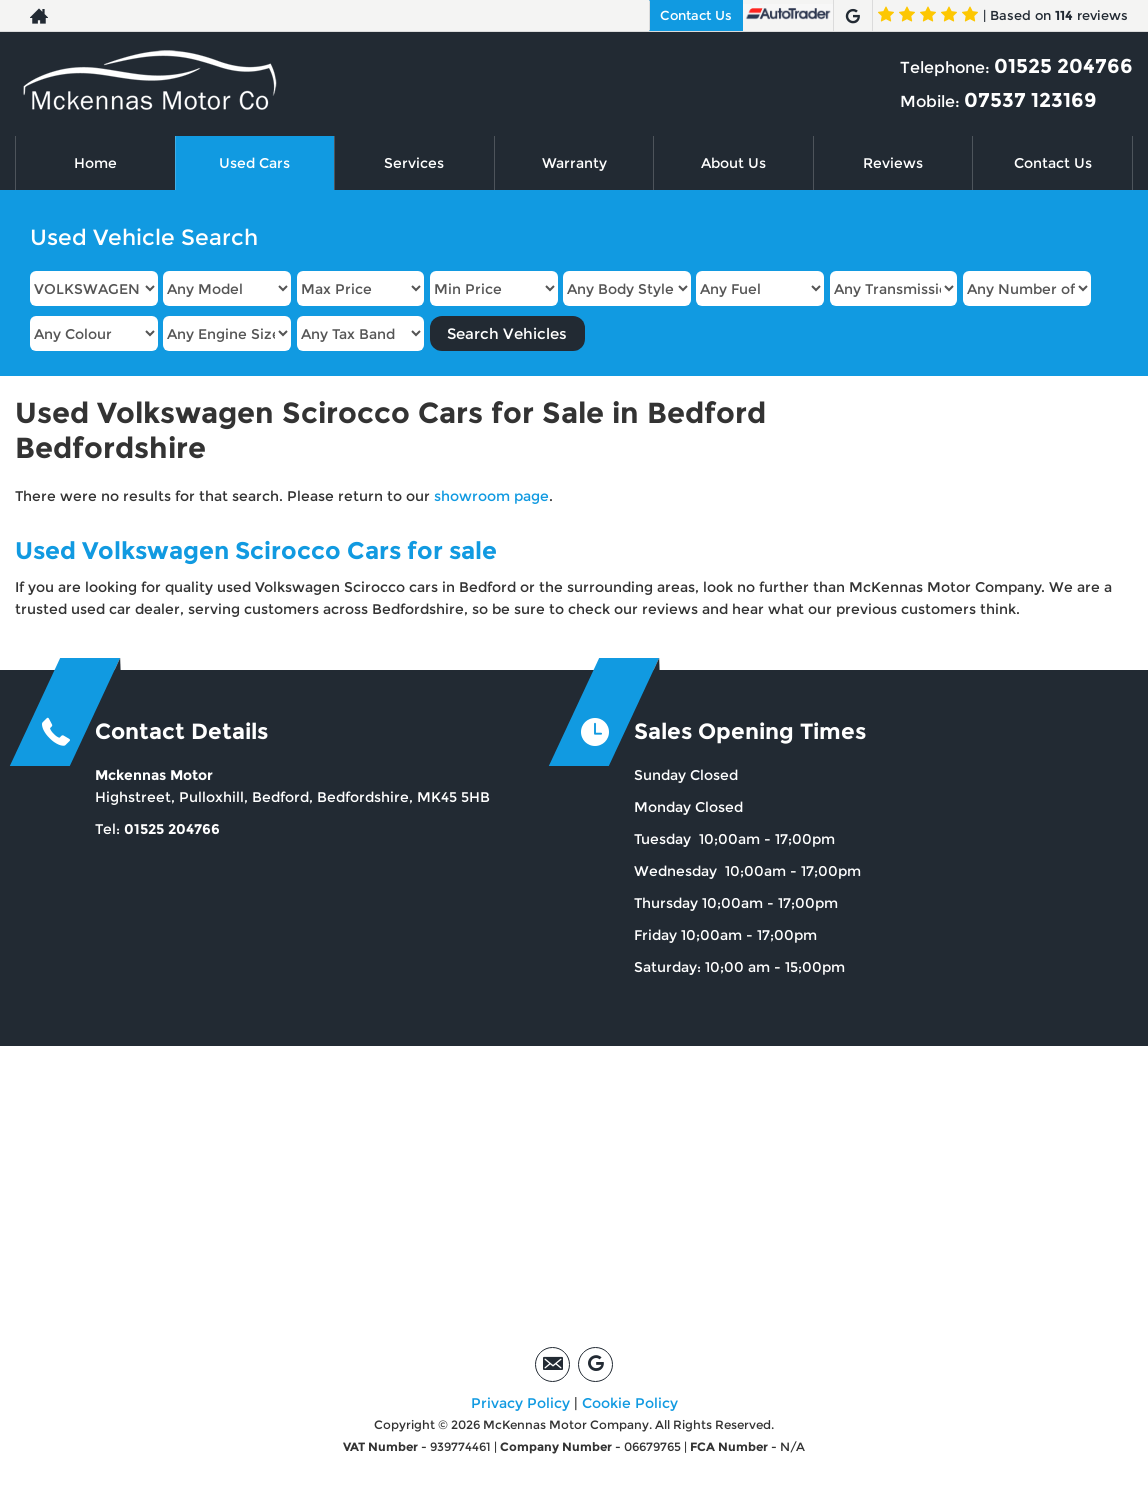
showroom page (491, 496)
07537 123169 (1030, 100)
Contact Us (696, 15)
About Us (733, 163)
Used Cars (254, 163)
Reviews (893, 163)
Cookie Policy (630, 1403)
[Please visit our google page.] (852, 16)
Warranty (574, 163)
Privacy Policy (520, 1403)
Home (95, 163)
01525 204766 (1063, 66)
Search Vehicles (507, 333)
